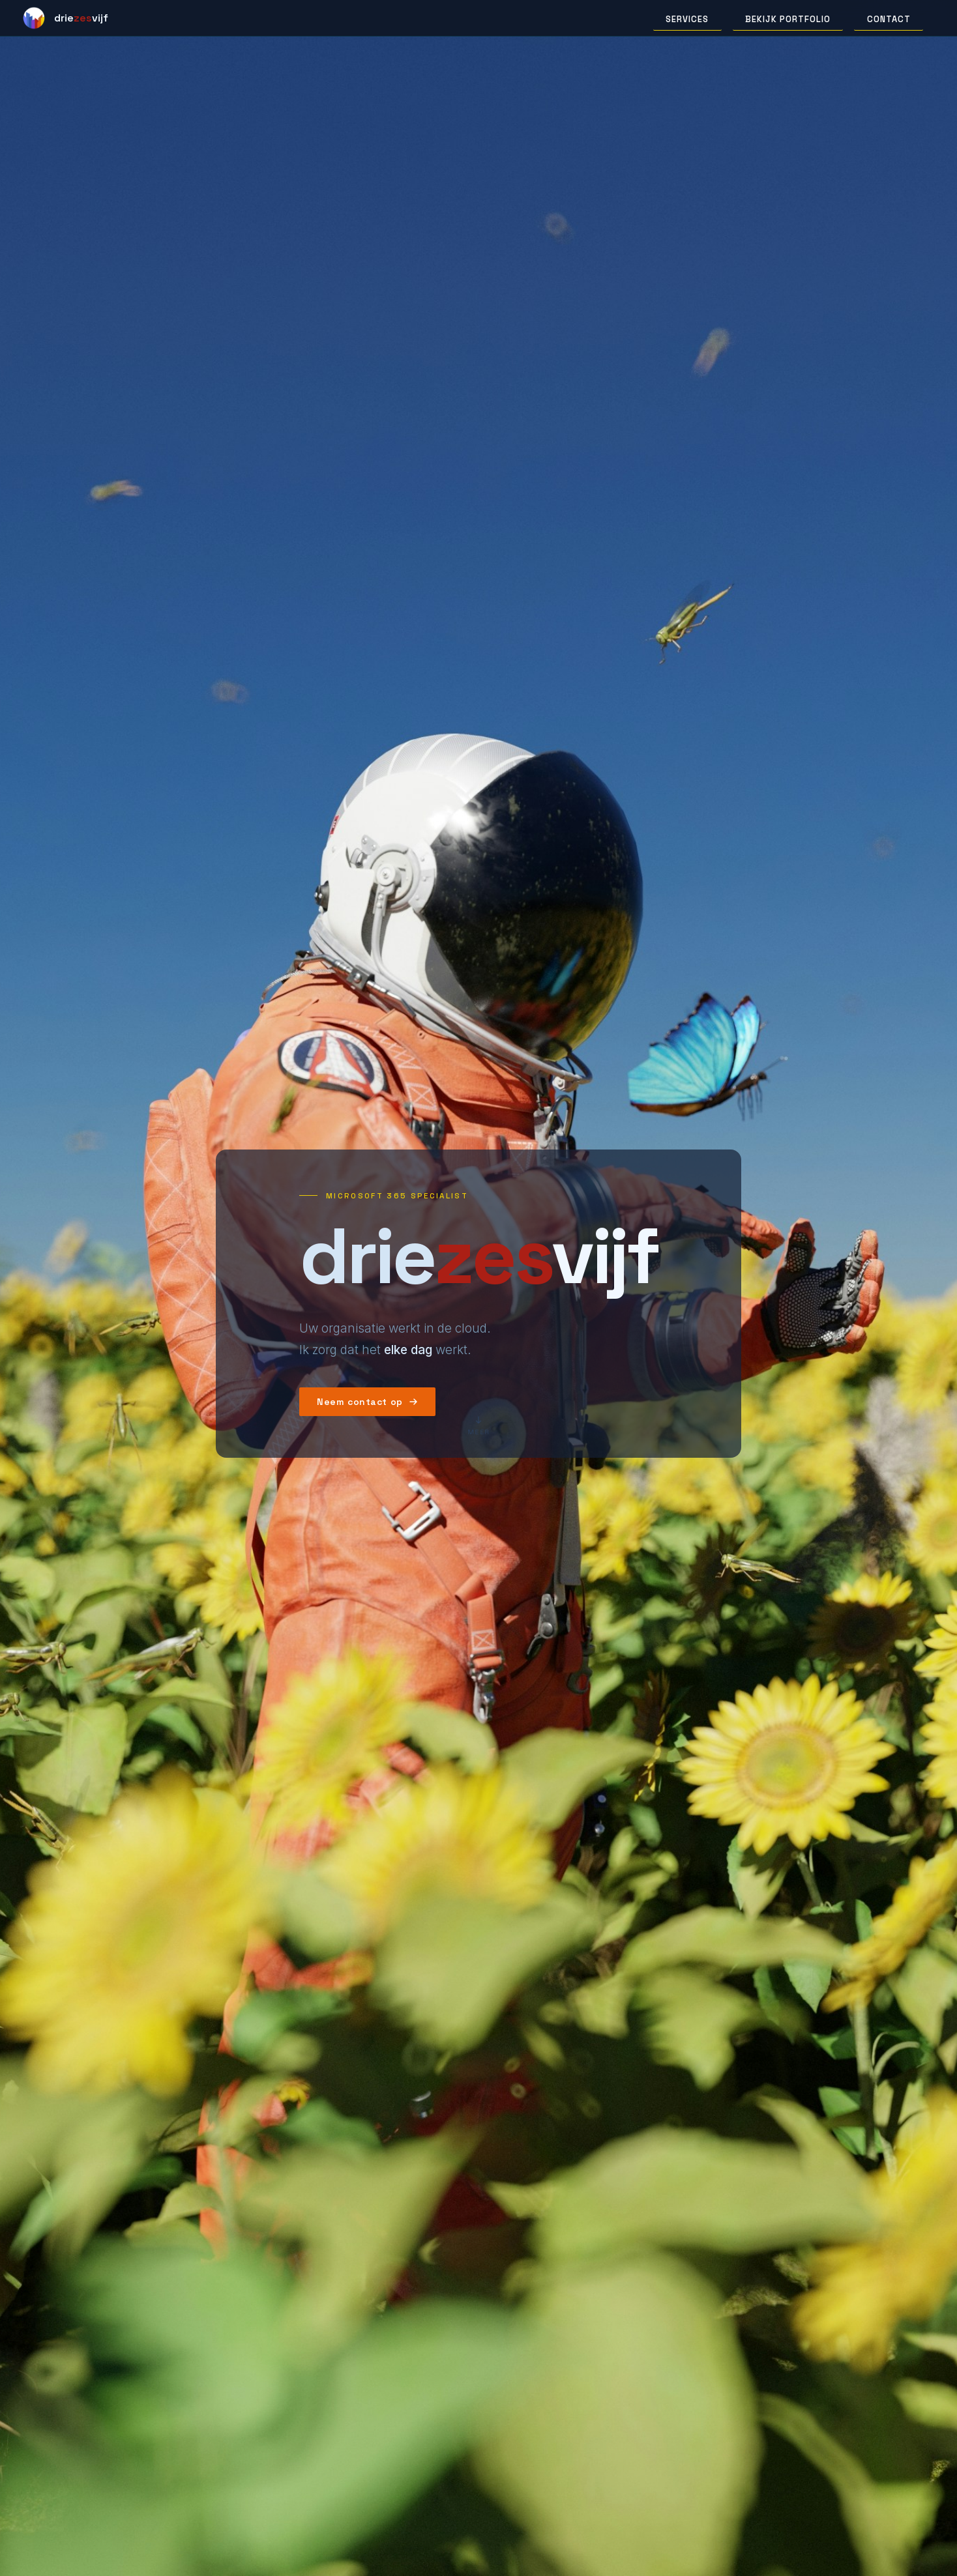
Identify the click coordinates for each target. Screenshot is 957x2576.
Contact (889, 19)
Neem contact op (367, 1402)
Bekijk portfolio (788, 19)
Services (687, 19)
